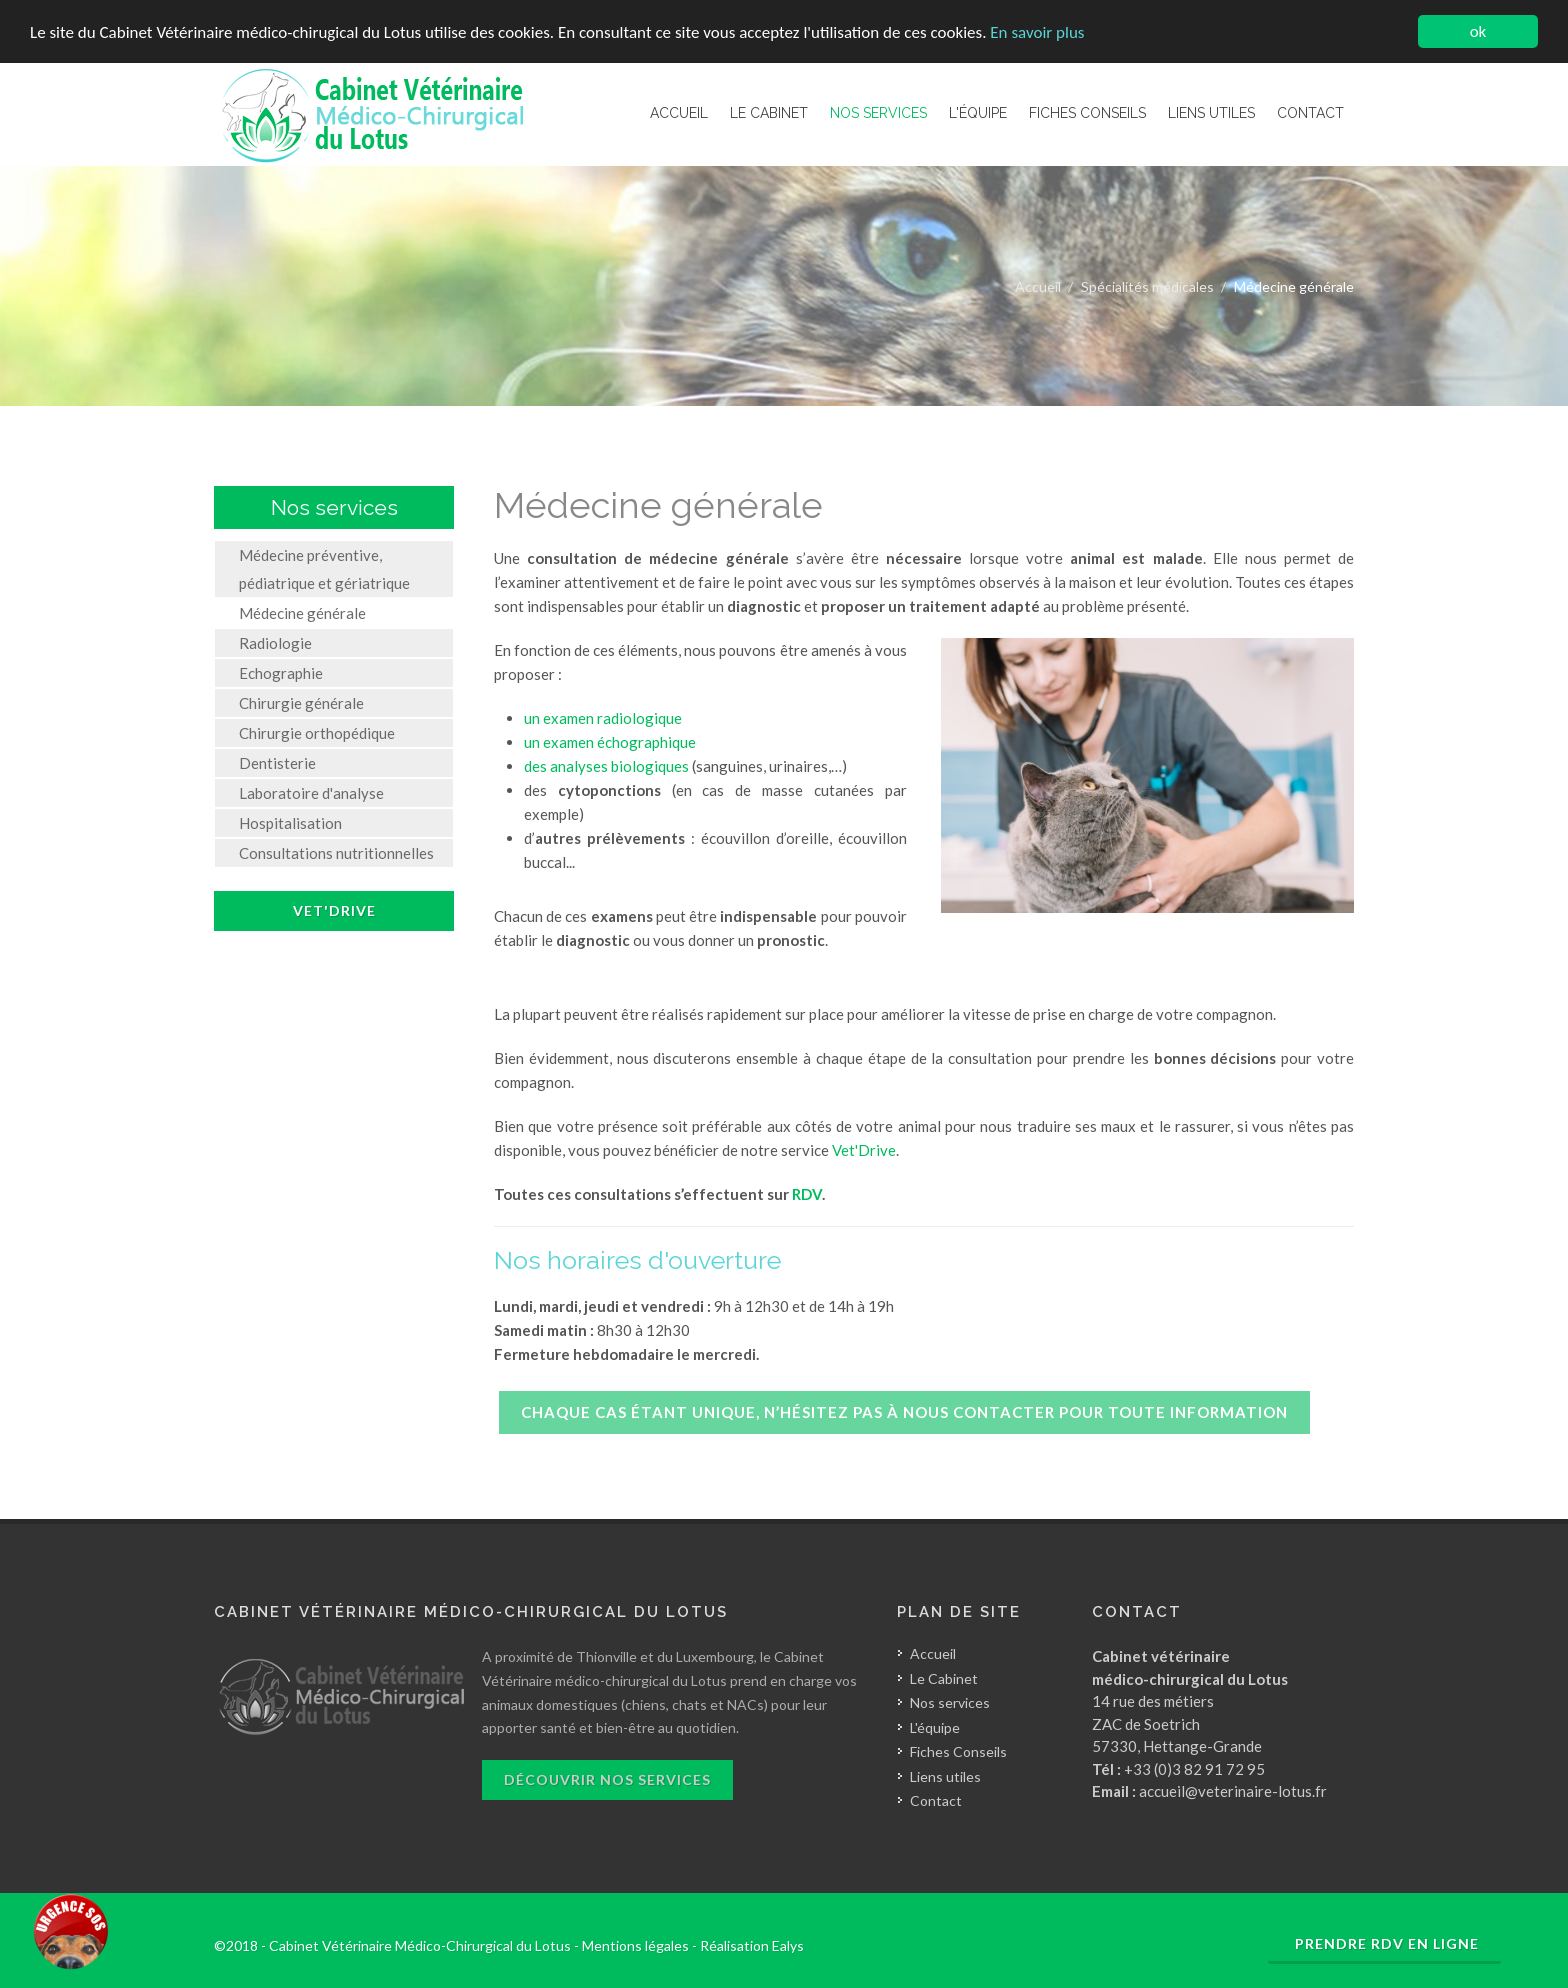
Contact (936, 1800)
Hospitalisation (290, 823)
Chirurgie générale (301, 703)
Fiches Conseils (958, 1751)
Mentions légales (635, 1945)
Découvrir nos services (607, 1779)
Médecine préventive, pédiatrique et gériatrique (324, 569)
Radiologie (275, 643)
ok (1478, 31)
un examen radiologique (603, 718)
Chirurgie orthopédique (317, 733)
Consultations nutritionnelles (336, 853)
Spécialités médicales (1147, 286)
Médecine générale (302, 613)
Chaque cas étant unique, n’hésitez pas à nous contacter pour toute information (904, 1412)
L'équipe (935, 1727)
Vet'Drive (864, 1150)
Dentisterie (277, 763)
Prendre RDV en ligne (1387, 1943)
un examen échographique (610, 742)
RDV (807, 1194)
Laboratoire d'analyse (311, 793)
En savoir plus (1037, 32)
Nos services (950, 1702)
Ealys (788, 1945)
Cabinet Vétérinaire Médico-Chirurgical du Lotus (420, 1945)
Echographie (281, 673)
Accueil (1038, 286)
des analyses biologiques (606, 766)
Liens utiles (945, 1776)
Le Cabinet (944, 1678)
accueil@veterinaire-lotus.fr (1233, 1791)
